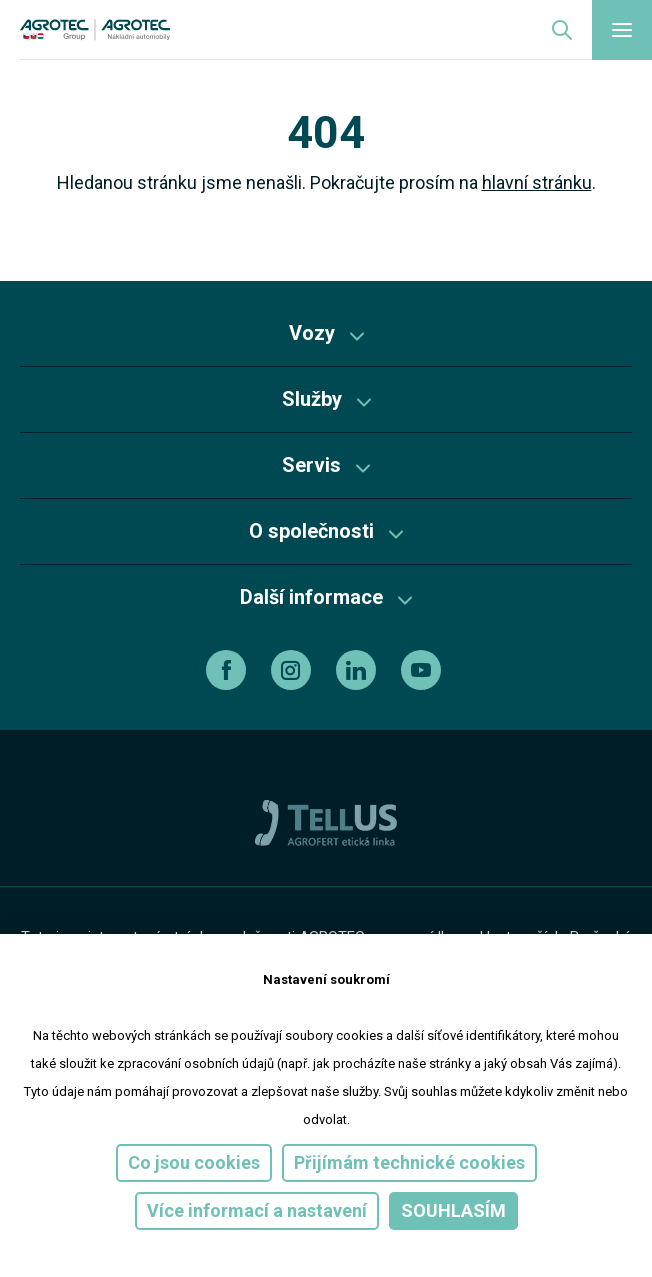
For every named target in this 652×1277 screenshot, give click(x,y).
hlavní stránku (537, 182)
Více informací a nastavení (257, 1210)
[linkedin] (358, 670)
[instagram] (293, 670)
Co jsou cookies (194, 1162)
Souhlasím (453, 1210)
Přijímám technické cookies (409, 1162)
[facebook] (228, 670)
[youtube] (423, 670)
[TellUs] (326, 822)
